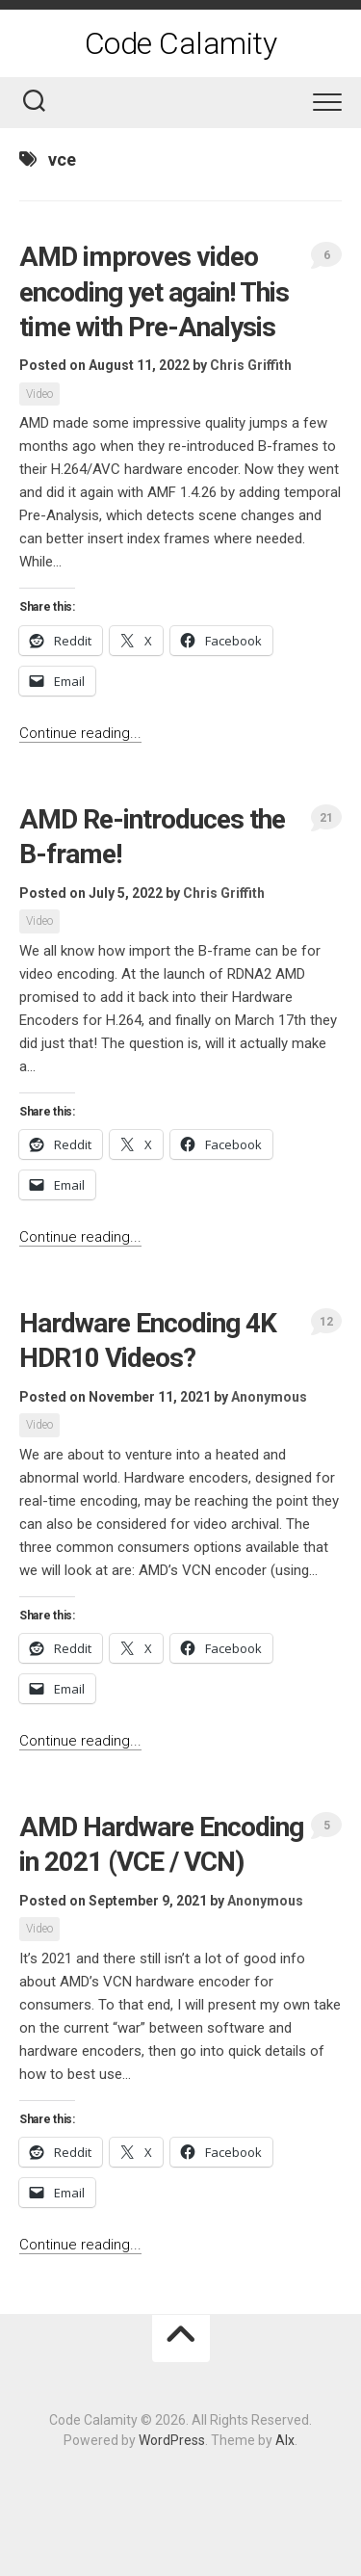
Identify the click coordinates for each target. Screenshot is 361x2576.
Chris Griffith (251, 365)
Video (39, 394)
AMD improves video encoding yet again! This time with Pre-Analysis (154, 292)
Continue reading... (80, 733)
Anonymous (269, 1397)
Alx (285, 2440)
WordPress (172, 2440)
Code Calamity (181, 43)
